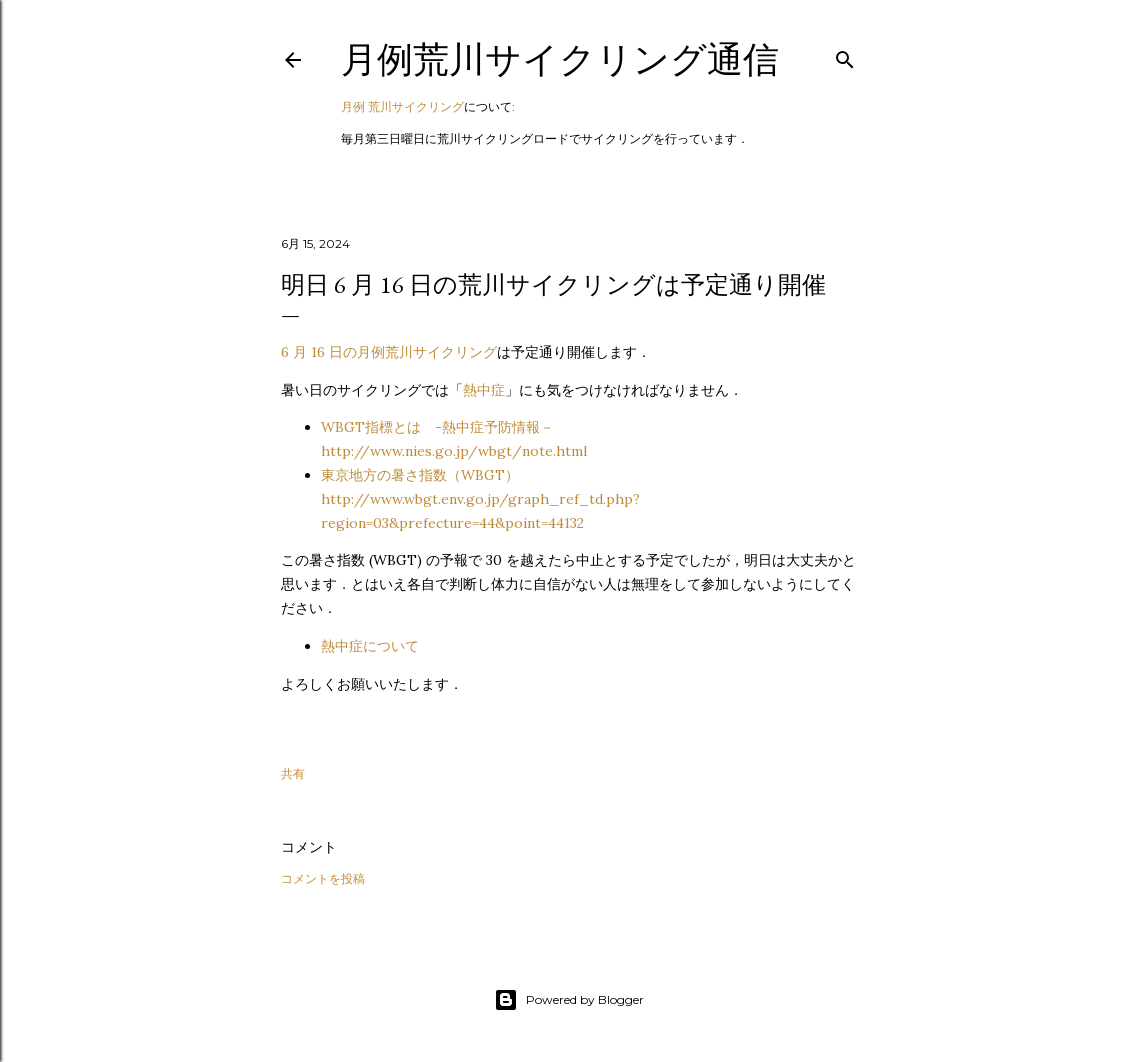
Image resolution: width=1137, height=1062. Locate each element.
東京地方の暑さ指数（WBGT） (480, 499)
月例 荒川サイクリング (402, 106)
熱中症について (370, 646)
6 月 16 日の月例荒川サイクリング (389, 352)
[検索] (845, 55)
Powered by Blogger (569, 1000)
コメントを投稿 (323, 878)
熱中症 (484, 390)
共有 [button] (293, 773)
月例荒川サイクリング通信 (560, 59)
